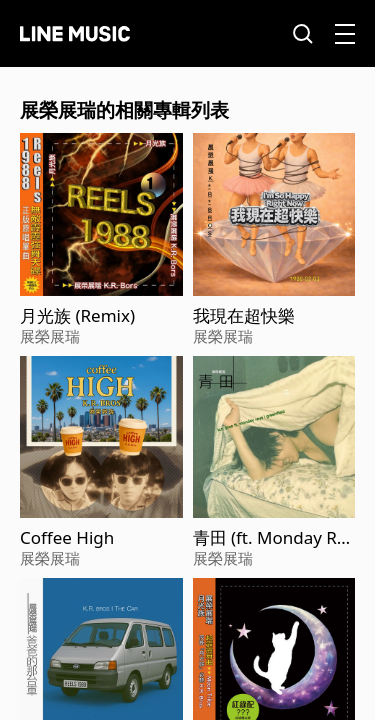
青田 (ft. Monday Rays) (270, 538)
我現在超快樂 (244, 316)
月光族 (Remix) (77, 316)
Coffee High (67, 538)
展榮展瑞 (50, 336)
